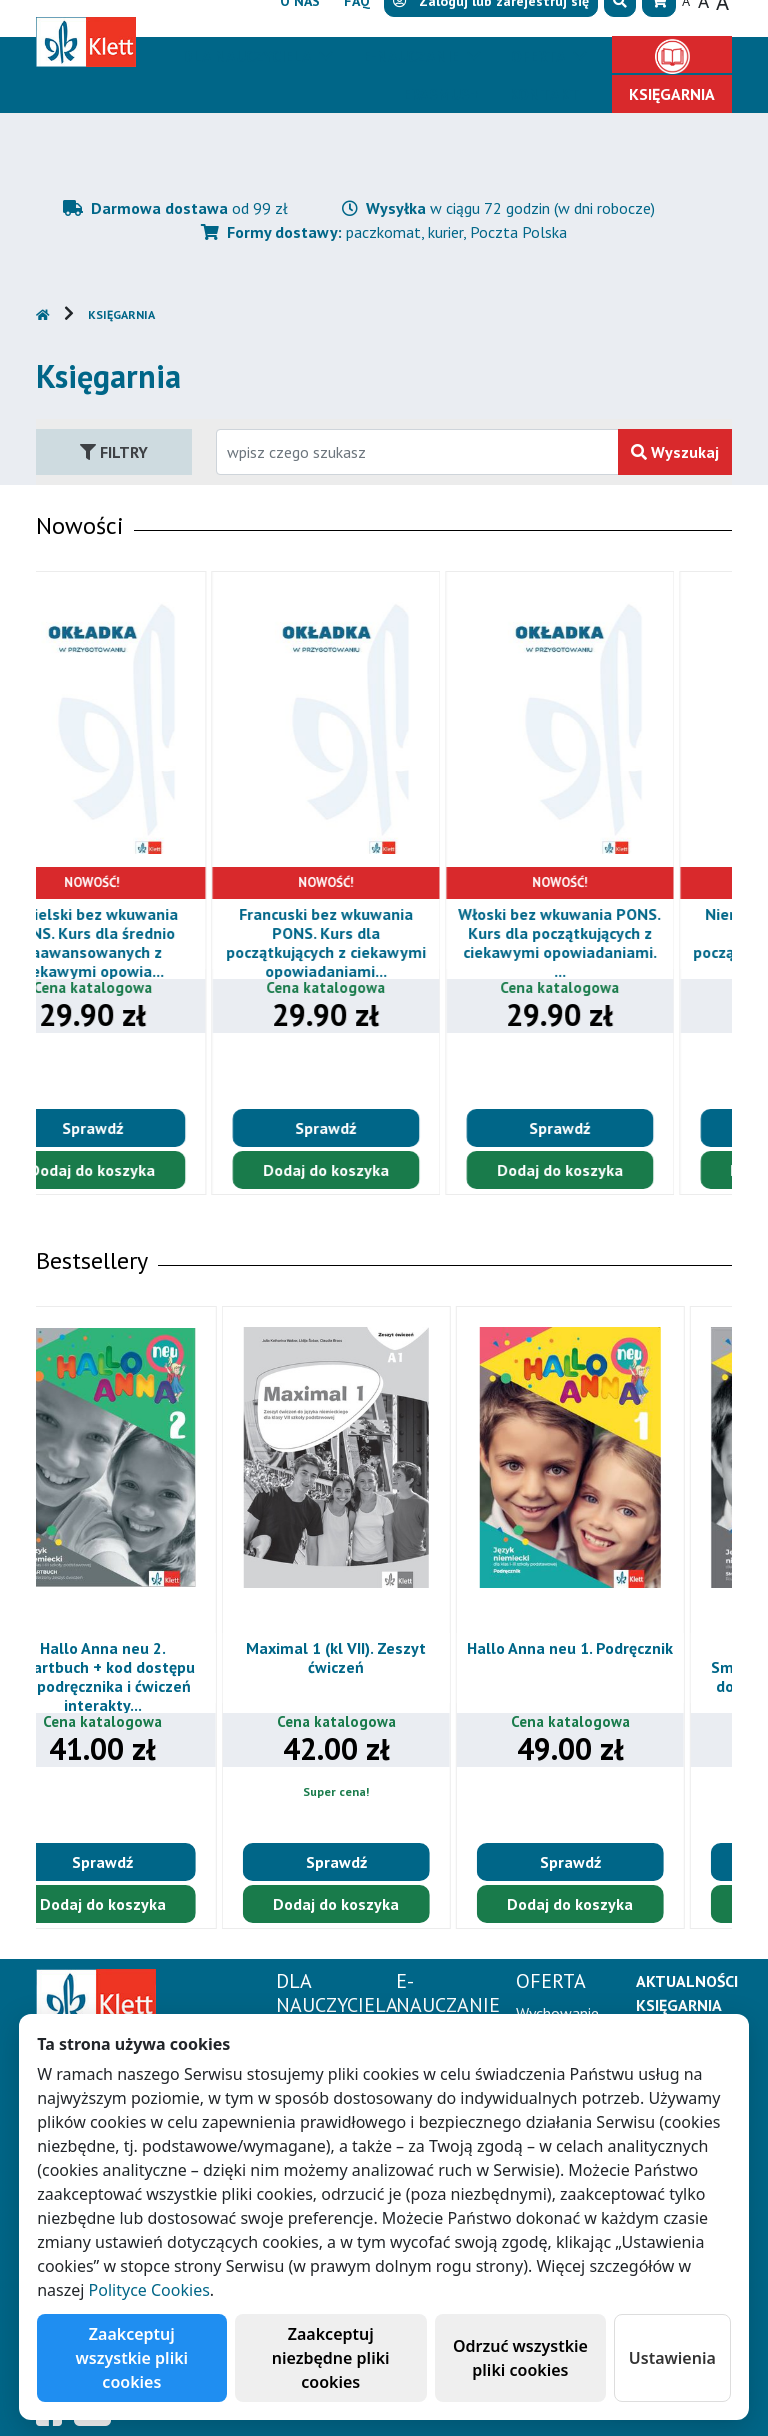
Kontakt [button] (544, 94)
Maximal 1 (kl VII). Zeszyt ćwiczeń (385, 1657)
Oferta (540, 56)
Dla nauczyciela (248, 56)
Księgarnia (121, 314)
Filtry (114, 452)
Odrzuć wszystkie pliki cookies (520, 2358)
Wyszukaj (675, 452)
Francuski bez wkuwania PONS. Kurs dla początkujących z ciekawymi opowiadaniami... (385, 943)
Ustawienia (672, 2358)
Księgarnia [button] (672, 94)
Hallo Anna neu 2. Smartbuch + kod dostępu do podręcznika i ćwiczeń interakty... (150, 1677)
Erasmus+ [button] (441, 94)
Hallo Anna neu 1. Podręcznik (618, 1648)
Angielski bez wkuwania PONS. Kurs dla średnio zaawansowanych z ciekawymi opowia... (151, 943)
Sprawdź (150, 1128)
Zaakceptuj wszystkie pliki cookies (132, 2358)
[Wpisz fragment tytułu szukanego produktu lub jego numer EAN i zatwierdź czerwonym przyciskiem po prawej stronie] (417, 452)
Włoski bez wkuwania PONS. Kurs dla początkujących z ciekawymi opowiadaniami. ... (618, 943)
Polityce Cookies (149, 2290)
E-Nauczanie (413, 56)
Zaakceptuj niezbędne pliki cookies (331, 2358)
